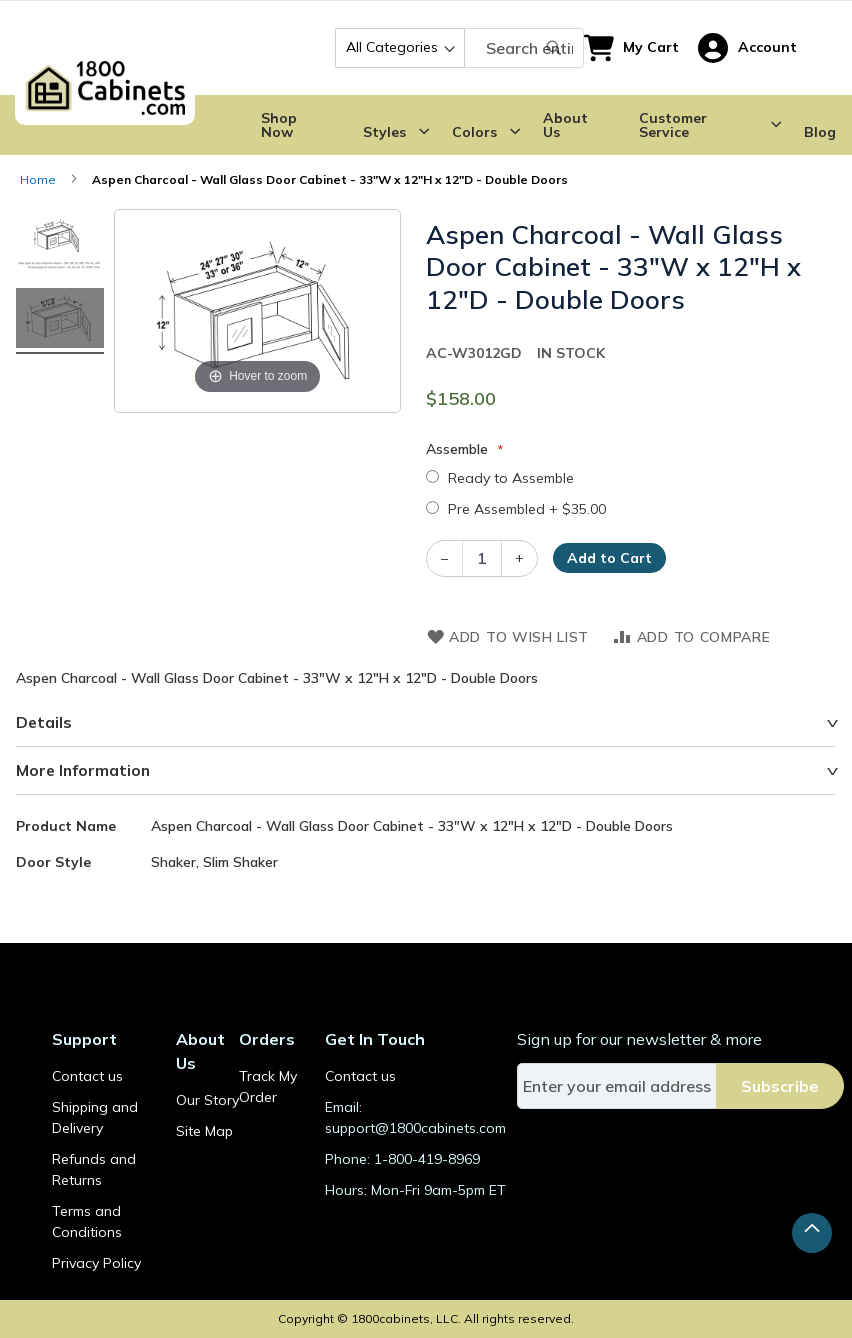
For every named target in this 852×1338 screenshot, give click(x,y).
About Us (565, 125)
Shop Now (279, 125)
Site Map (204, 1131)
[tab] (426, 723)
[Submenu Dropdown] (424, 132)
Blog (820, 132)
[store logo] (105, 48)
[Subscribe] (780, 1086)
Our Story (207, 1100)
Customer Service (673, 125)
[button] (747, 48)
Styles (384, 132)
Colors (474, 132)
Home (38, 179)
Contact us (87, 1076)
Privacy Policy (96, 1263)
